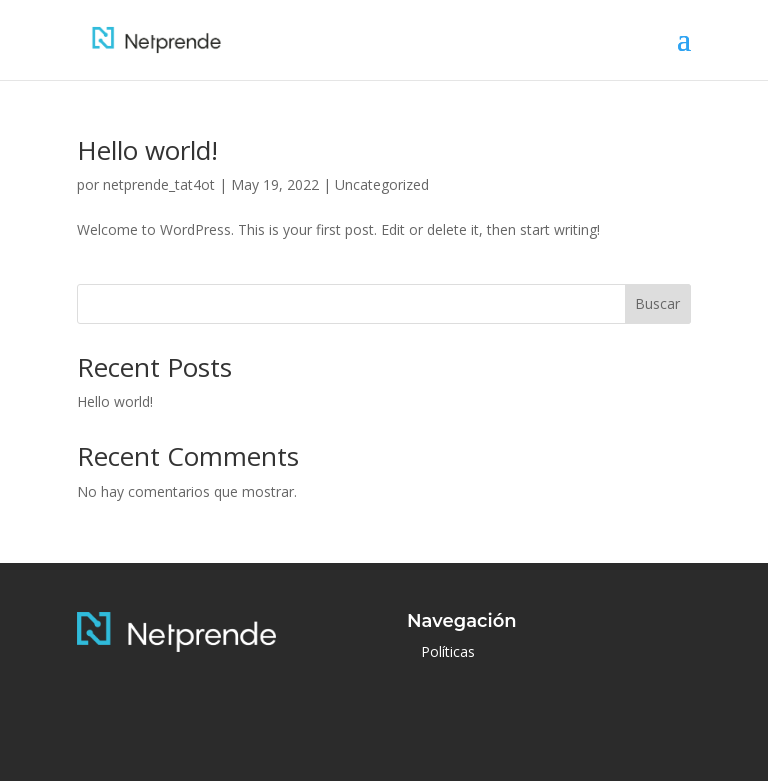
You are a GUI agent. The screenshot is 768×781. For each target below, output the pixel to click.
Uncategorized (382, 184)
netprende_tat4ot (159, 184)
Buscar (657, 303)
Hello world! (147, 150)
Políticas (448, 651)
